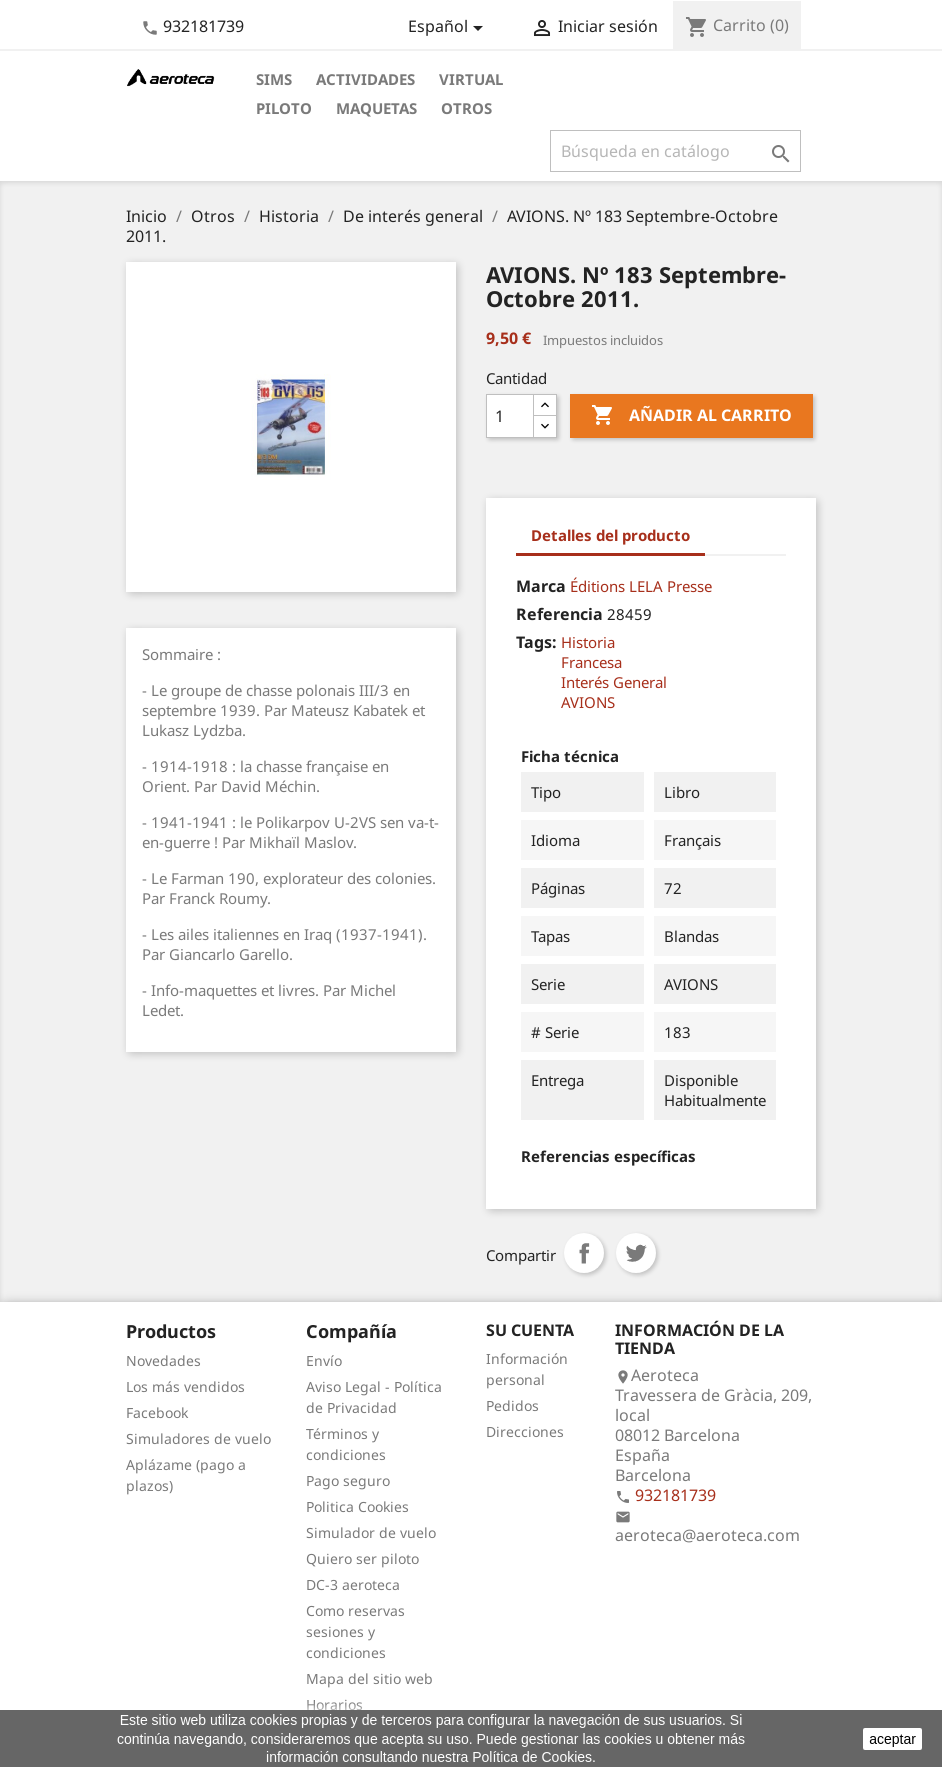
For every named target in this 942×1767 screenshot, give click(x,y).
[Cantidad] (510, 416)
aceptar (892, 1739)
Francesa (591, 662)
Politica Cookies (357, 1506)
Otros (466, 108)
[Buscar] (675, 151)
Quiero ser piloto (362, 1558)
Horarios (334, 1704)
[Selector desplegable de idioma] (449, 28)
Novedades (163, 1360)
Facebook (157, 1412)
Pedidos (512, 1405)
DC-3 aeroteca (353, 1584)
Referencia (559, 614)
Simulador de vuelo (371, 1532)
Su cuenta (530, 1330)
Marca (541, 586)
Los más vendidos (185, 1386)
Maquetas (376, 108)
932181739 (203, 26)
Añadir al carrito (691, 416)
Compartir (584, 1253)
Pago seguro (348, 1480)
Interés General (614, 682)
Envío (324, 1360)
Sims (274, 79)
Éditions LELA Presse (641, 586)
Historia (588, 642)
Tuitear (636, 1253)
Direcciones (525, 1431)
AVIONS (588, 702)
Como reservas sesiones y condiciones (355, 1631)
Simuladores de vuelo (198, 1438)
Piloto (284, 108)
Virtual (471, 79)
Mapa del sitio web (369, 1678)
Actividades (365, 79)
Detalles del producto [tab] (610, 535)
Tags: (536, 642)
